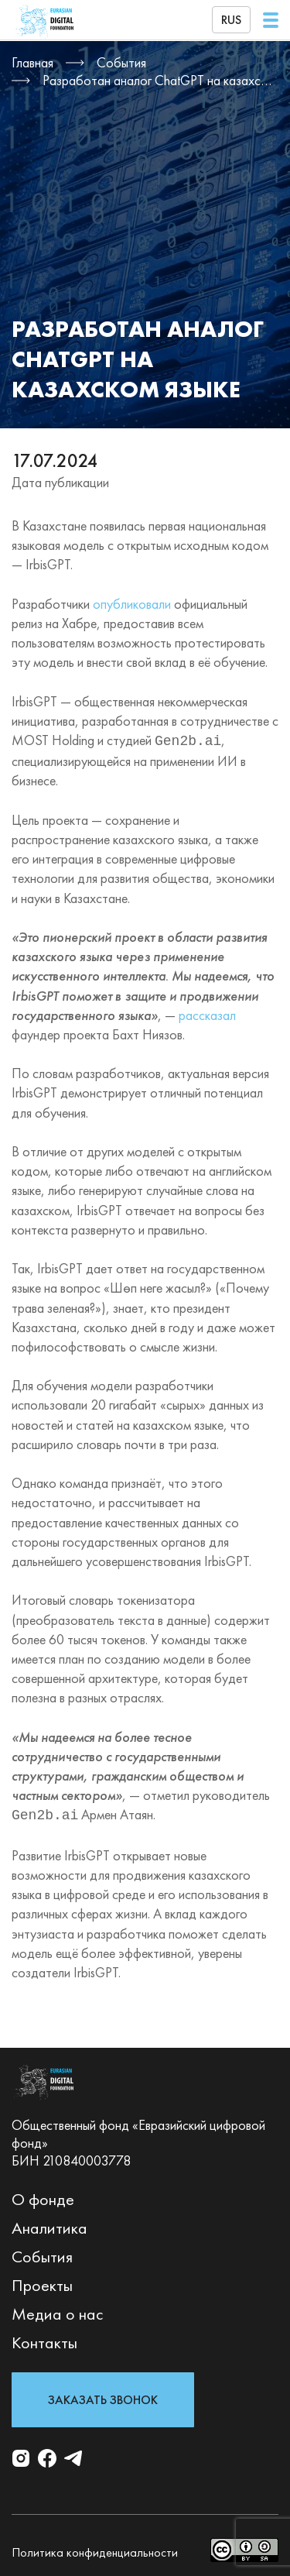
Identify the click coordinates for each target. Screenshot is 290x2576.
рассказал (207, 1013)
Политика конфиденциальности (95, 2549)
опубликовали (132, 604)
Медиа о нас (58, 2311)
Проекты (42, 2282)
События (42, 2253)
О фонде (43, 2196)
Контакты (44, 2339)
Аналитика (49, 2225)
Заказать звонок (103, 2397)
